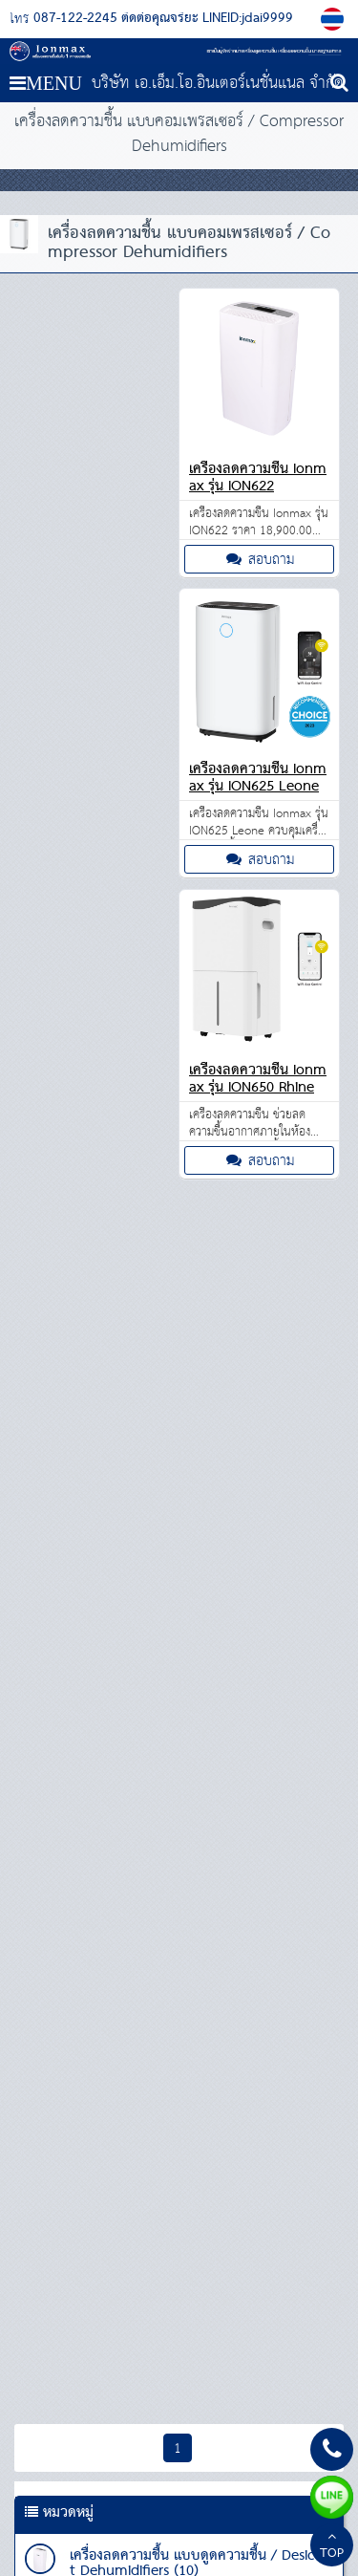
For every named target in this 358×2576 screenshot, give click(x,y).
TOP (332, 2547)
